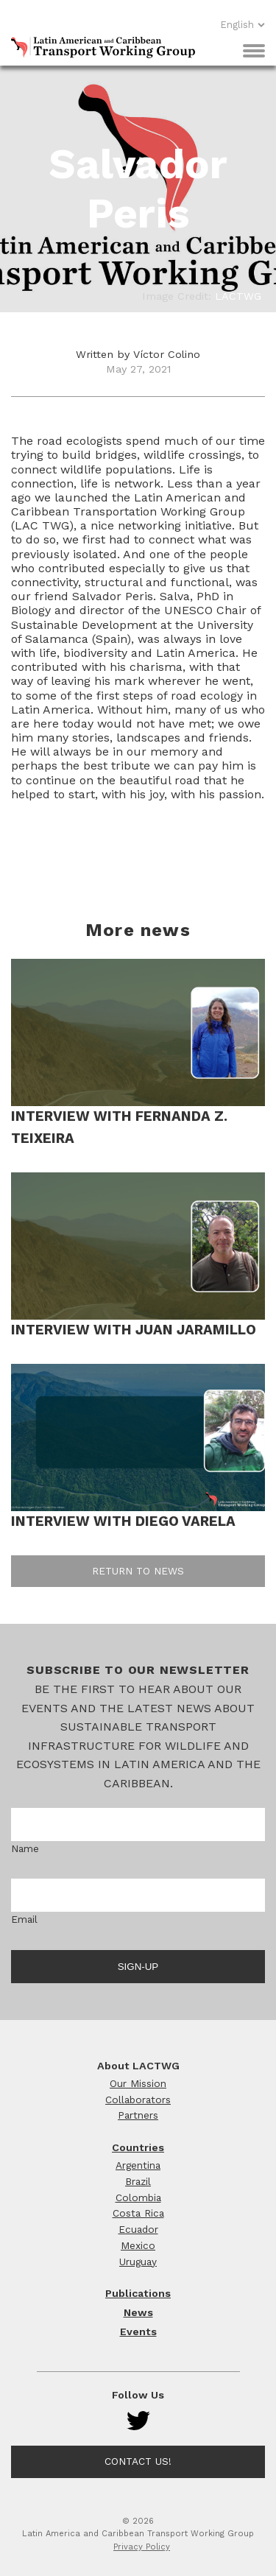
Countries (138, 2147)
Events (138, 2331)
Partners (138, 2115)
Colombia (138, 2197)
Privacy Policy (141, 2547)
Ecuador (138, 2229)
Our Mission (138, 2083)
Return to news (138, 1571)
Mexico (138, 2245)
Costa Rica (138, 2213)
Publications (138, 2293)
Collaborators (138, 2099)
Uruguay (138, 2261)
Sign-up (138, 1966)
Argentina (138, 2165)
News (138, 2312)
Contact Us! (138, 2461)
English (243, 24)
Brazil (138, 2181)
